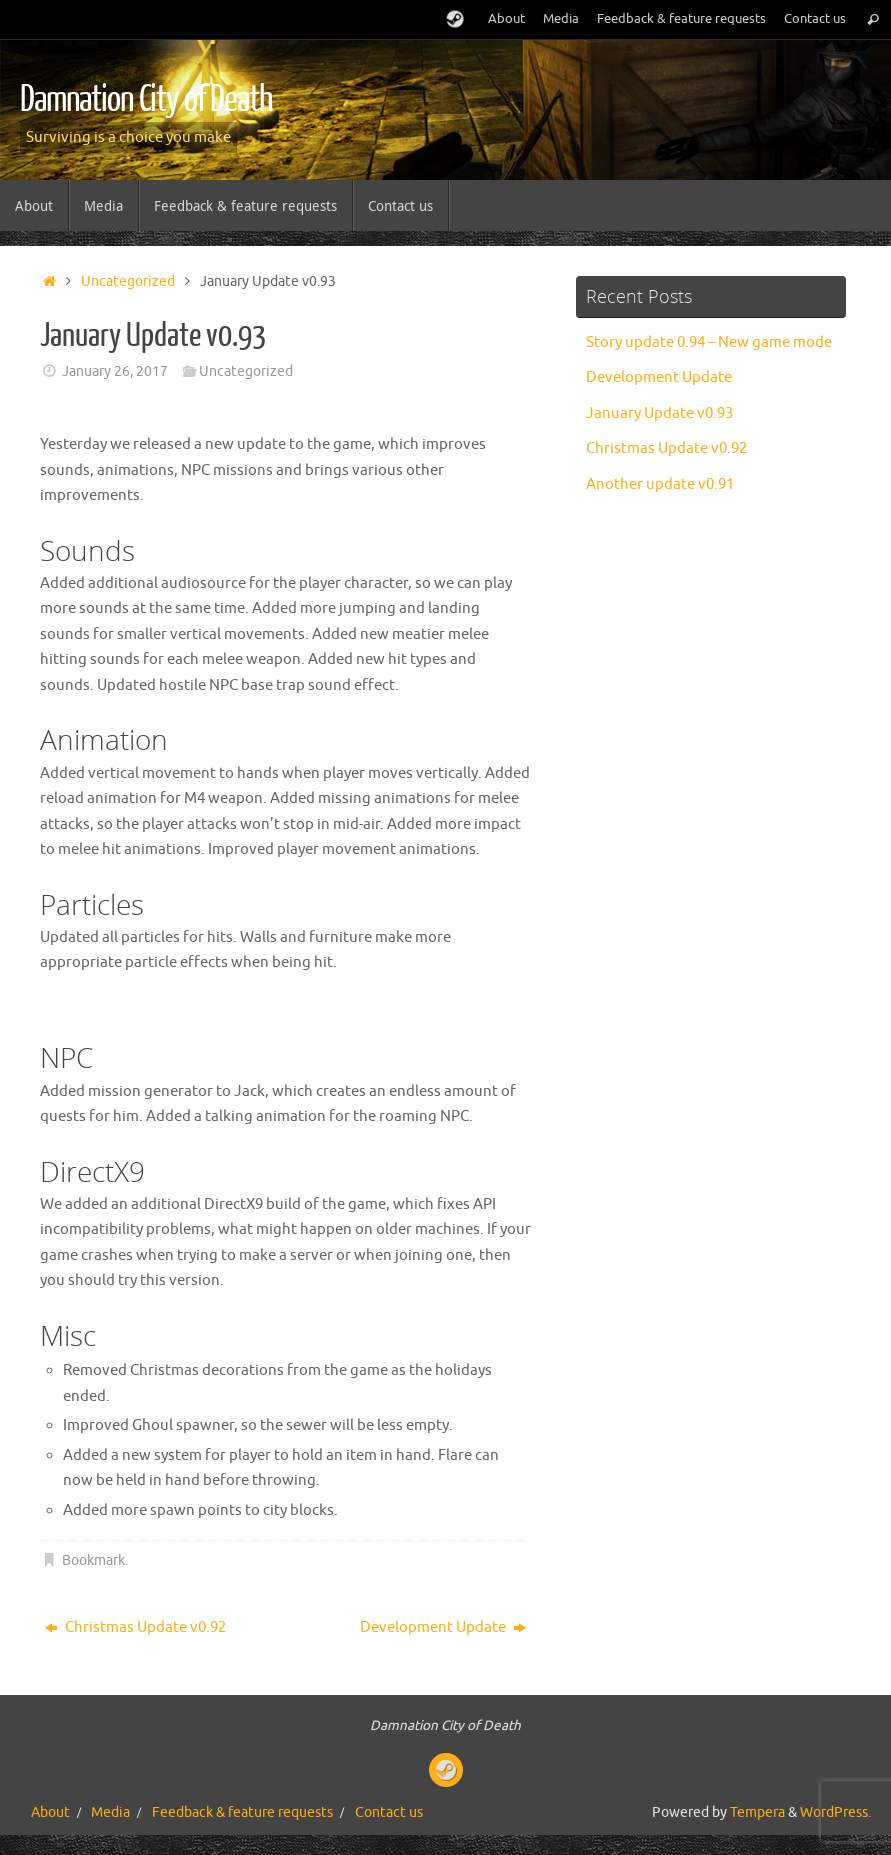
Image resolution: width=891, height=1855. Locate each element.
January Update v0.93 (659, 413)
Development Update (443, 1627)
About (506, 19)
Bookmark (93, 1560)
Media (561, 19)
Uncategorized (128, 281)
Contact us (815, 19)
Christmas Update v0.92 (135, 1627)
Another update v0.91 (660, 484)
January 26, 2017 (115, 371)
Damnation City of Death (146, 100)
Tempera (757, 1812)
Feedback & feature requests (681, 19)
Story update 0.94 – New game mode (709, 342)
